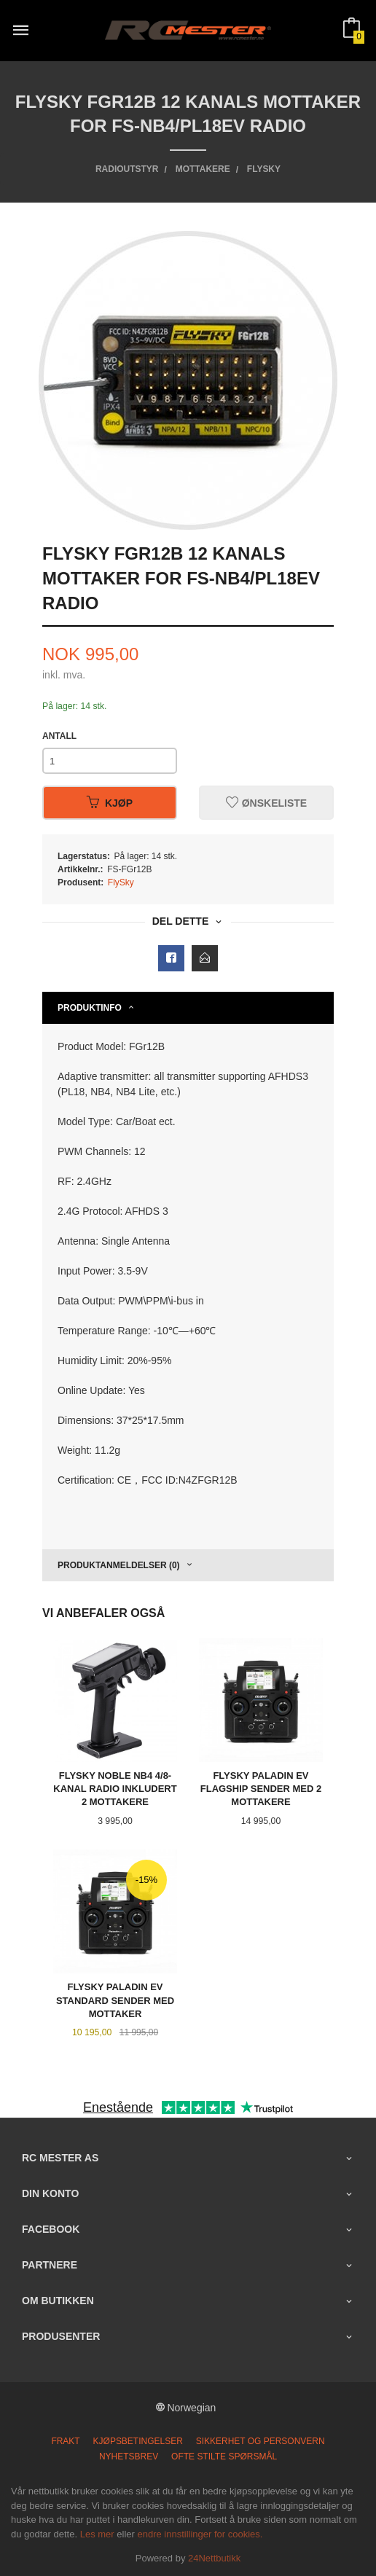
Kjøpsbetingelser (138, 2441)
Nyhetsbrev (128, 2456)
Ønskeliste (266, 803)
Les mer (97, 2534)
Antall (59, 736)
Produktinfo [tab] (90, 1008)
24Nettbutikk (214, 2558)
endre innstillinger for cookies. (199, 2534)
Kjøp (110, 803)
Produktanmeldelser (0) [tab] (119, 1565)
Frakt (65, 2441)
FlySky (121, 882)
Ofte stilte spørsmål (224, 2456)
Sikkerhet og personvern (260, 2441)
